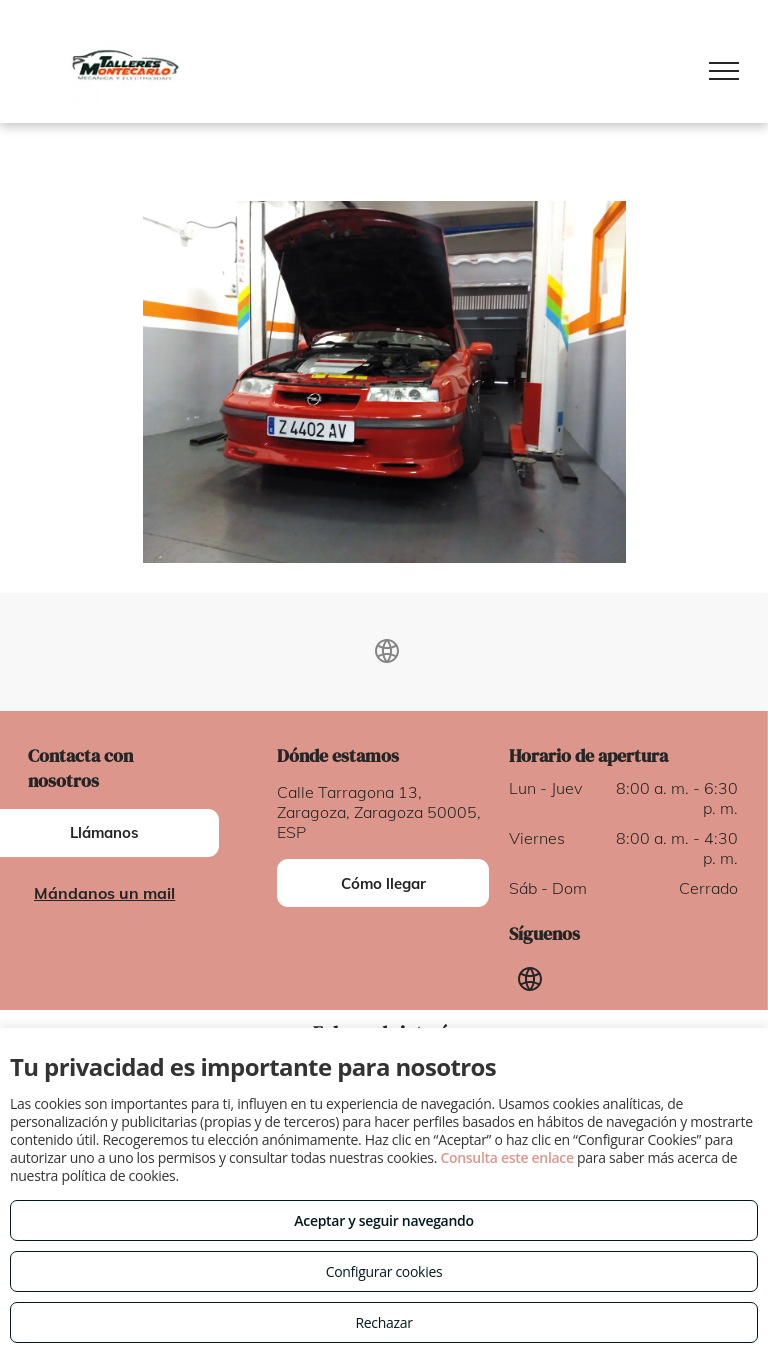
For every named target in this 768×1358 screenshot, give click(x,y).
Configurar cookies (384, 1271)
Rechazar (383, 1322)
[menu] (724, 71)
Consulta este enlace (506, 1157)
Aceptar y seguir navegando (383, 1220)
